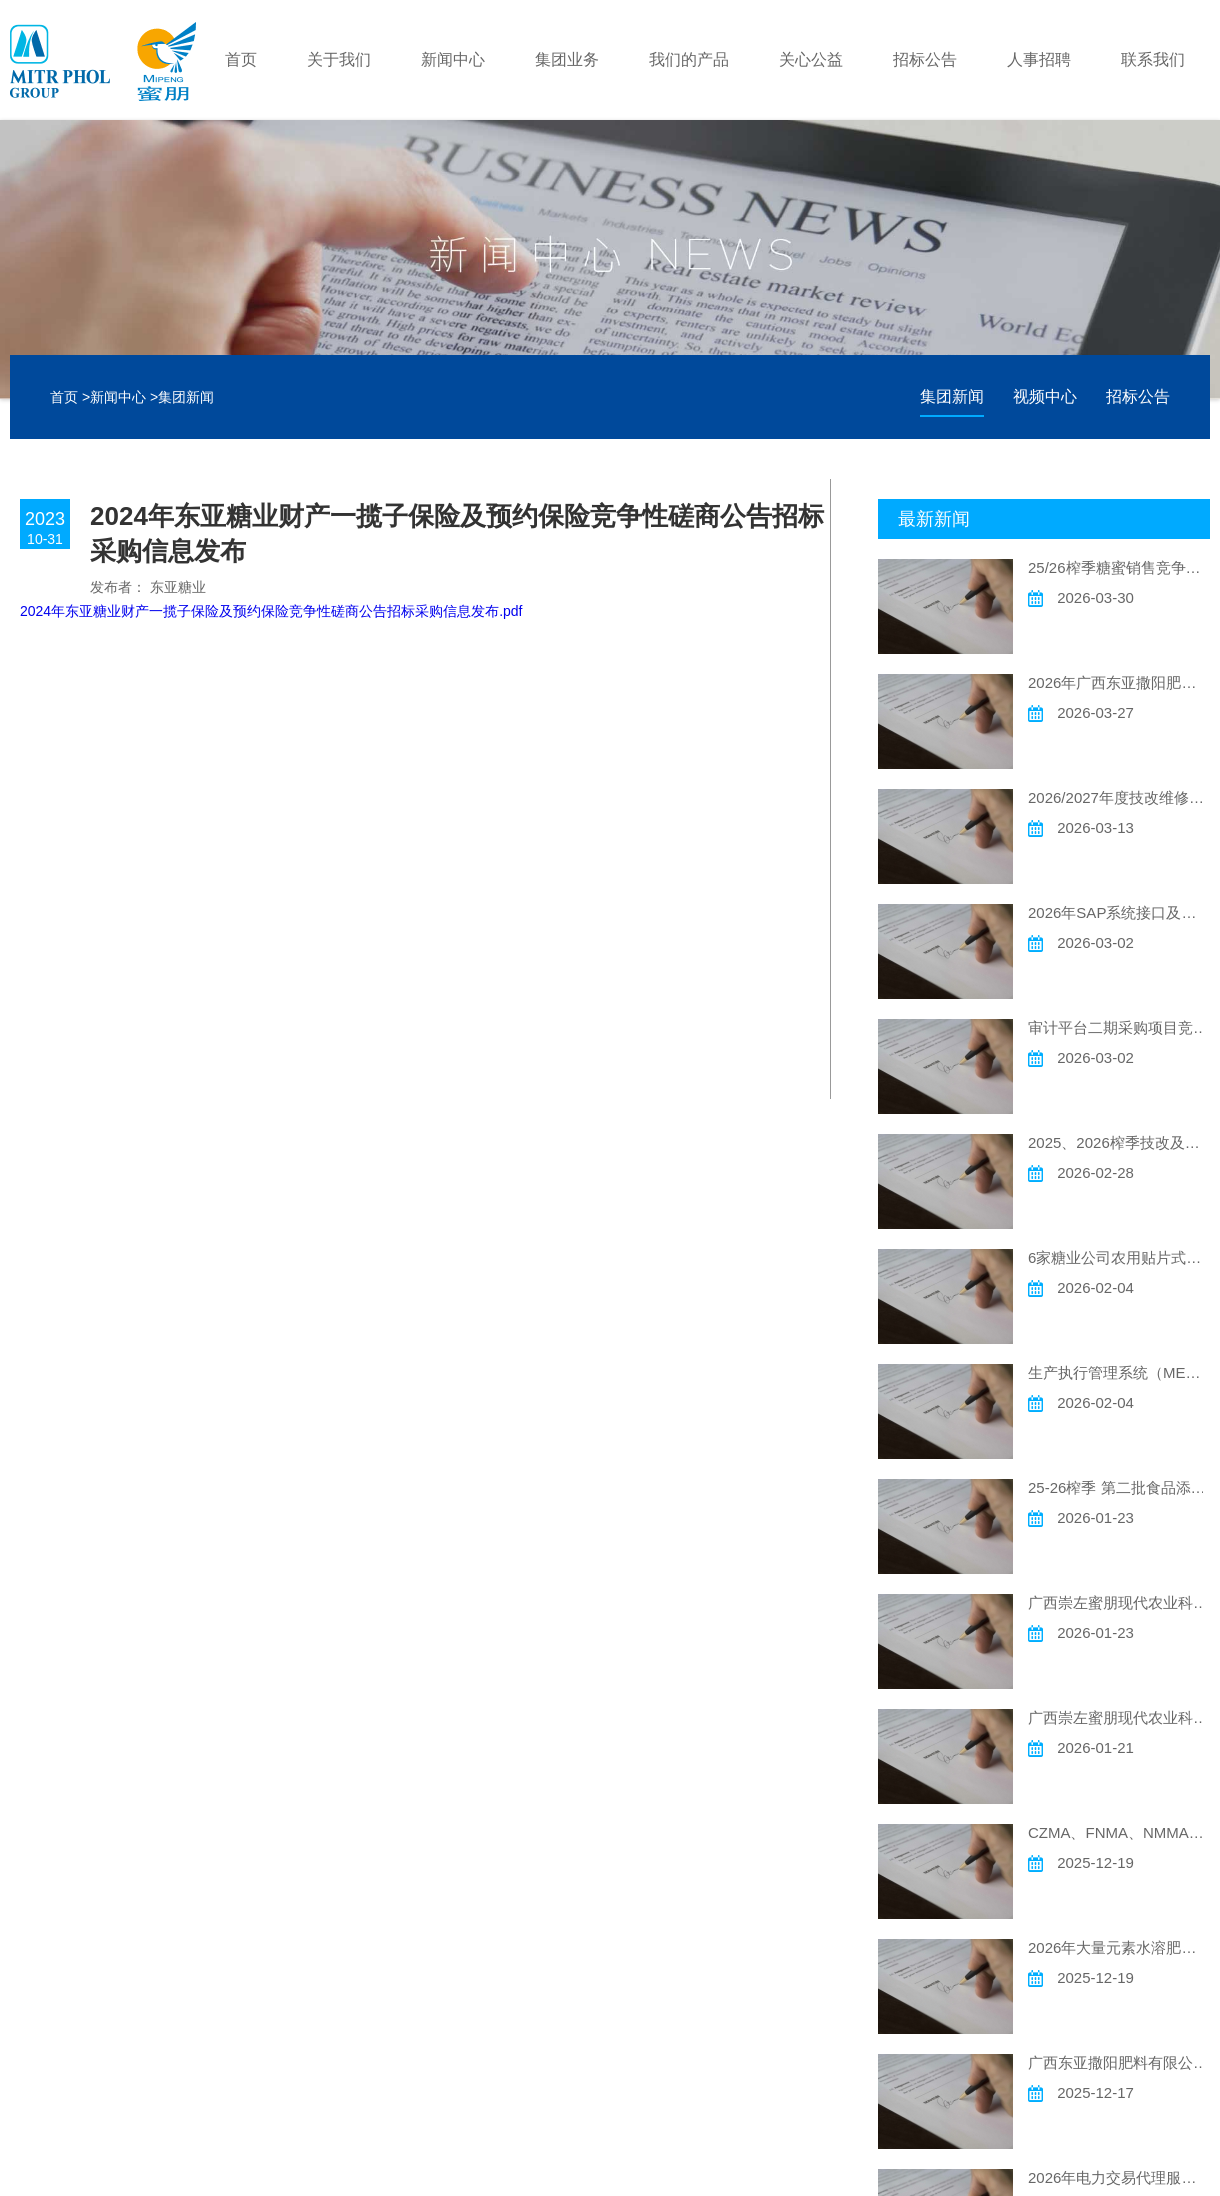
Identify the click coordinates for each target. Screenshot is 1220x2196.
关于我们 (339, 59)
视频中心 (1045, 396)
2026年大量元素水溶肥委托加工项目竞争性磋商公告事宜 (1119, 1947)
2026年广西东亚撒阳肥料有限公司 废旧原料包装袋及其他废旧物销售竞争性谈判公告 (1119, 682)
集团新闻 (186, 397)
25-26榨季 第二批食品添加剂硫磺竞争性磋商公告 (1119, 1487)
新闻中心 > (124, 397)
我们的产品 (689, 59)
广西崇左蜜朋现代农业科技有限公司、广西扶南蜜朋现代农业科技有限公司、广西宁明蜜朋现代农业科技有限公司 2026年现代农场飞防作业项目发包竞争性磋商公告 (1119, 1602)
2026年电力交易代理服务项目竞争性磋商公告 (1119, 2177)
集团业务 (567, 59)
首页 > (70, 397)
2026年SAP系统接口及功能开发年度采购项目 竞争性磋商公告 (1119, 912)
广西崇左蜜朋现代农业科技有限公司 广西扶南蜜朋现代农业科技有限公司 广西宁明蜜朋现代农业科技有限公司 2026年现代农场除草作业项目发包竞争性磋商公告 (1119, 1717)
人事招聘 (1039, 59)
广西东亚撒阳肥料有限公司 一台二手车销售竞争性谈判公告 (1119, 2062)
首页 (241, 59)
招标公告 (925, 59)
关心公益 (811, 59)
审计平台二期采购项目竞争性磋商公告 (1119, 1027)
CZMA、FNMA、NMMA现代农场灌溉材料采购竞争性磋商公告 (1119, 1832)
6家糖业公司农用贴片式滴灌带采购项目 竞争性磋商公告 (1119, 1257)
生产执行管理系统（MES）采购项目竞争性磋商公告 (1119, 1372)
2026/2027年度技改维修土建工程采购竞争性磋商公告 (1119, 797)
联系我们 (1153, 59)
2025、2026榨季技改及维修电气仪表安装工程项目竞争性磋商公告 (1119, 1142)
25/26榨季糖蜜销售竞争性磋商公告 (1119, 567)
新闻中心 (453, 59)
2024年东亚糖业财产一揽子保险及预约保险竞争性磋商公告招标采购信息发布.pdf (271, 611)
